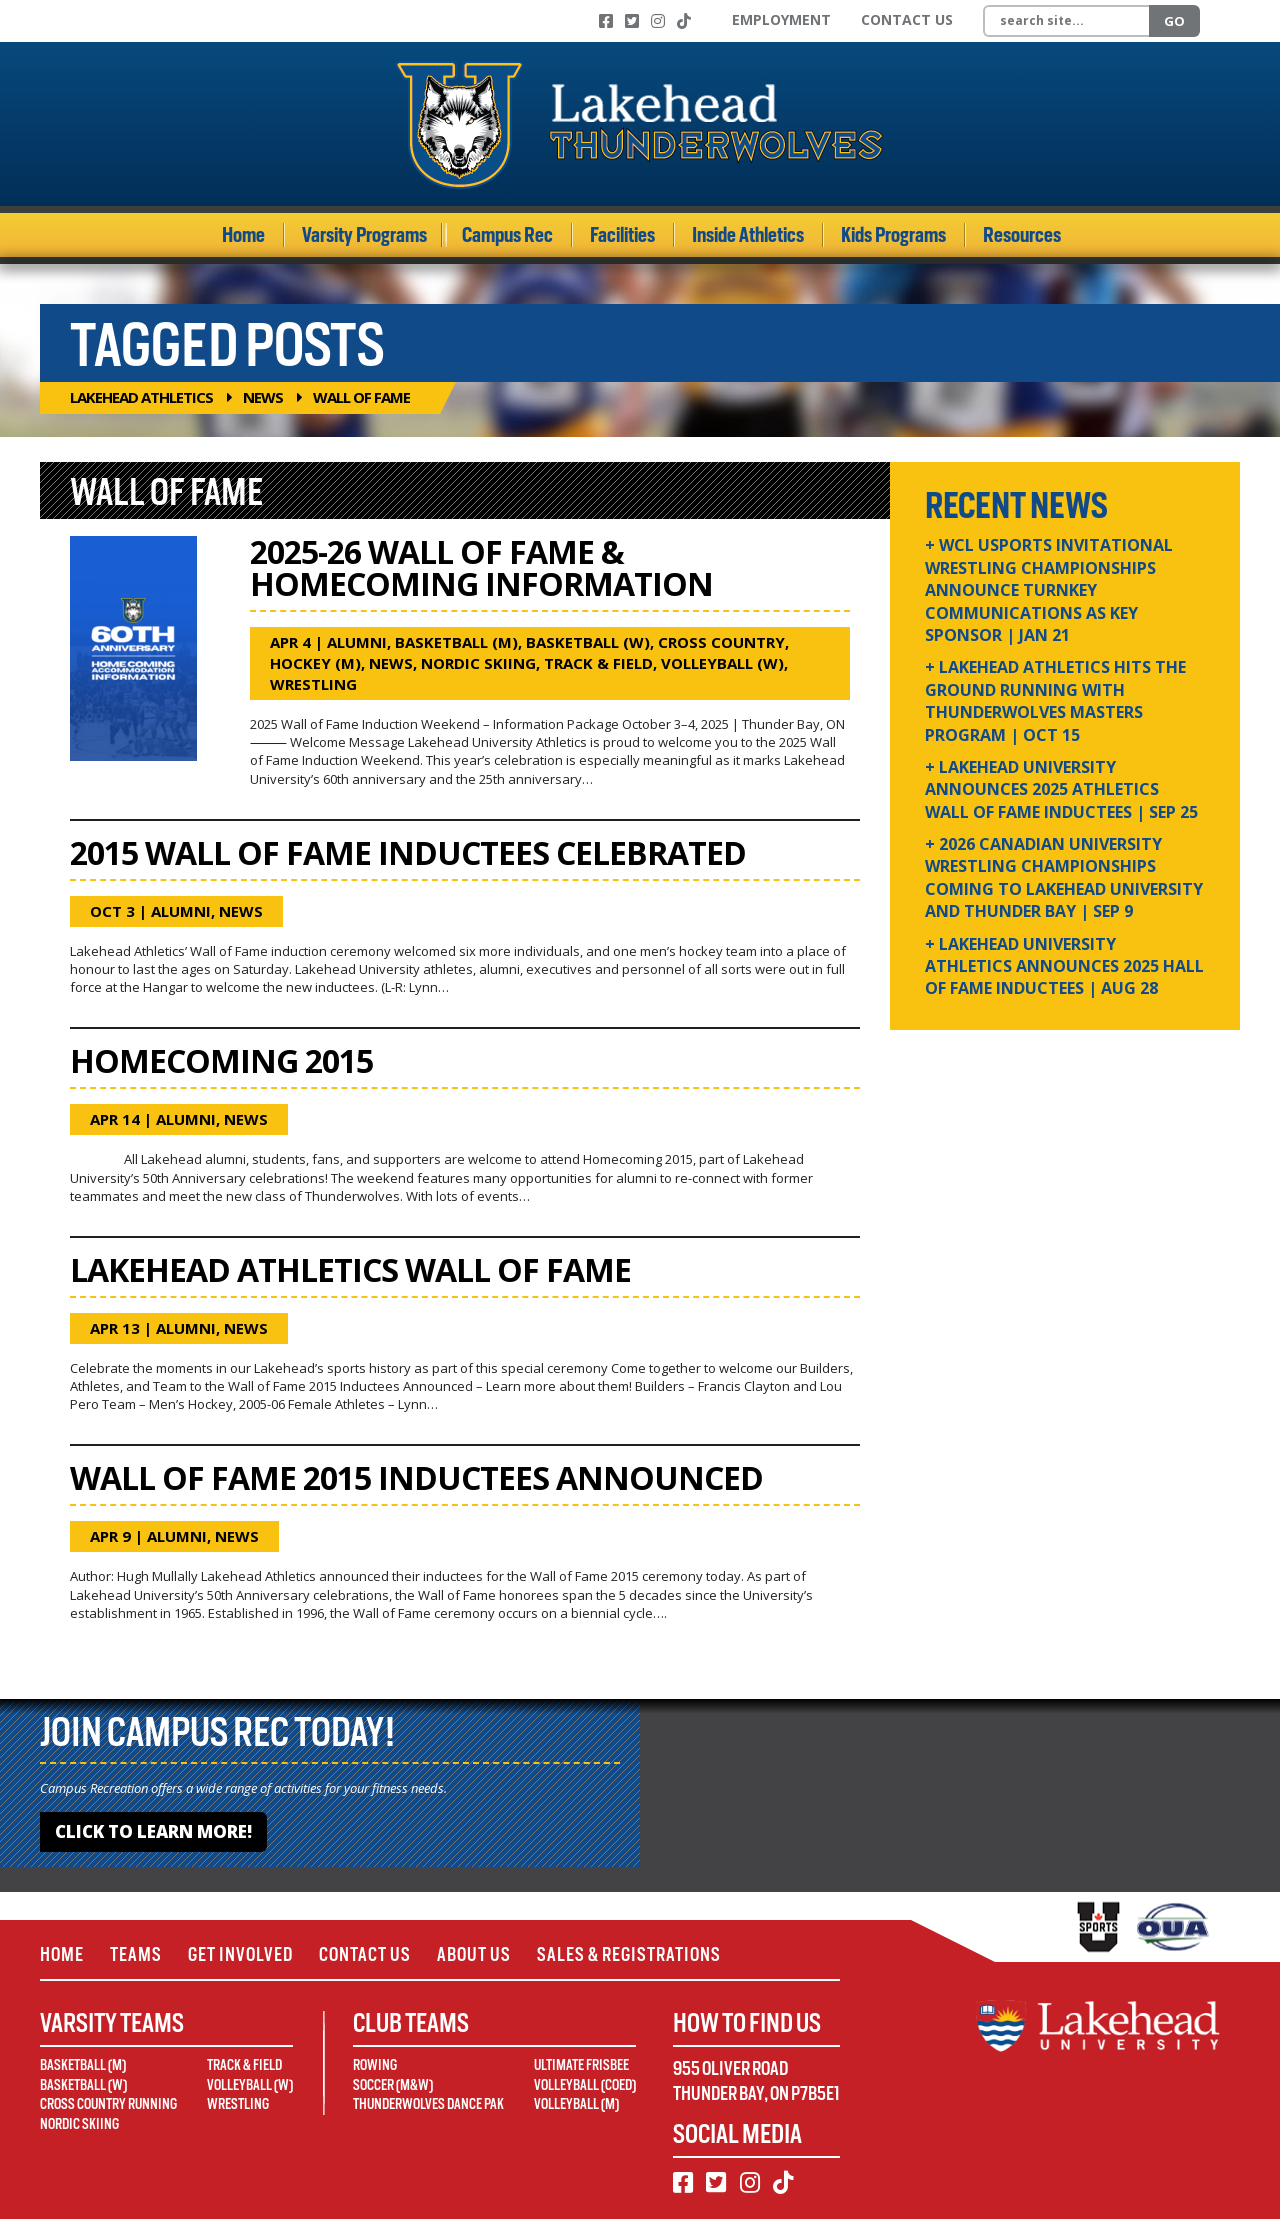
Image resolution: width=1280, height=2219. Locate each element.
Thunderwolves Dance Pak (428, 2104)
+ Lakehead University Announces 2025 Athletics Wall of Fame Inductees (1061, 789)
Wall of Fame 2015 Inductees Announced (416, 1477)
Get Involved (240, 1954)
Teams (136, 1954)
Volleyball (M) (576, 2104)
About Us (474, 1954)
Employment (781, 19)
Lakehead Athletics (141, 397)
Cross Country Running (108, 2104)
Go (1174, 21)
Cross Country (721, 642)
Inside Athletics (748, 235)
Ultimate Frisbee (581, 2065)
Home (243, 235)
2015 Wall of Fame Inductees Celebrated (408, 852)
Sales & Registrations (629, 1954)
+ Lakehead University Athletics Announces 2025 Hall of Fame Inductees (1064, 966)
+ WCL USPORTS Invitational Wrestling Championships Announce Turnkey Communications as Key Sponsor (1049, 590)
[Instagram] (658, 21)
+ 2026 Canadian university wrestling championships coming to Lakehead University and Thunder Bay (1064, 877)
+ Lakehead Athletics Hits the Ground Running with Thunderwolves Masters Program (1055, 700)
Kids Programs (893, 235)
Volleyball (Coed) (585, 2085)
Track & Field (598, 663)
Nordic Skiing (478, 663)
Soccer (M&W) (393, 2085)
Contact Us (907, 19)
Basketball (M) (456, 642)
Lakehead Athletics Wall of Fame (350, 1269)
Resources (1022, 235)
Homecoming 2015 (221, 1060)
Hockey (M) (315, 663)
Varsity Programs (364, 235)
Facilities (622, 235)
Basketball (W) (588, 642)
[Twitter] (632, 21)
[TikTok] (684, 21)
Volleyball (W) (722, 663)
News (263, 397)
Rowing (375, 2065)
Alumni (357, 642)
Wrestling (313, 684)
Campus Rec (507, 235)
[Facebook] (606, 21)
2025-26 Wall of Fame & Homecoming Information (481, 567)
